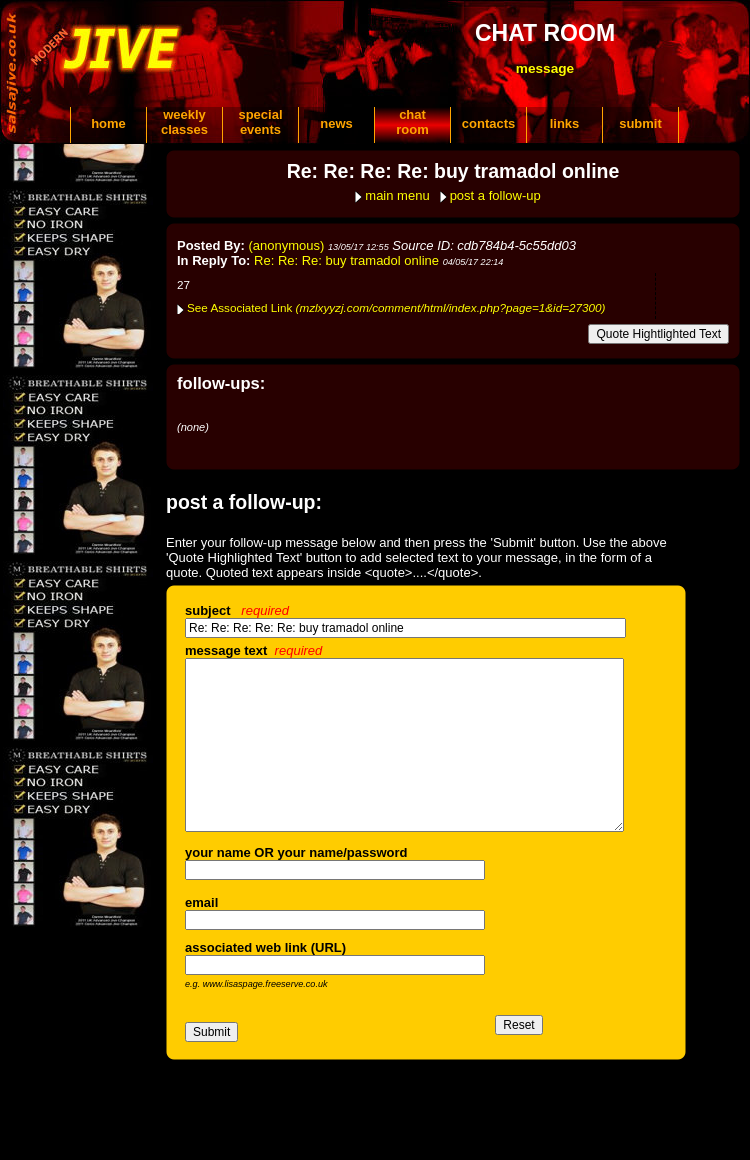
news (336, 123)
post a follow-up (495, 195)
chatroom (412, 122)
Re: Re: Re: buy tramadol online (346, 260)
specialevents (260, 122)
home (108, 123)
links (565, 123)
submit (640, 123)
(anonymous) (287, 245)
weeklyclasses (184, 122)
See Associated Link (396, 307)
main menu (397, 195)
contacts (488, 123)
